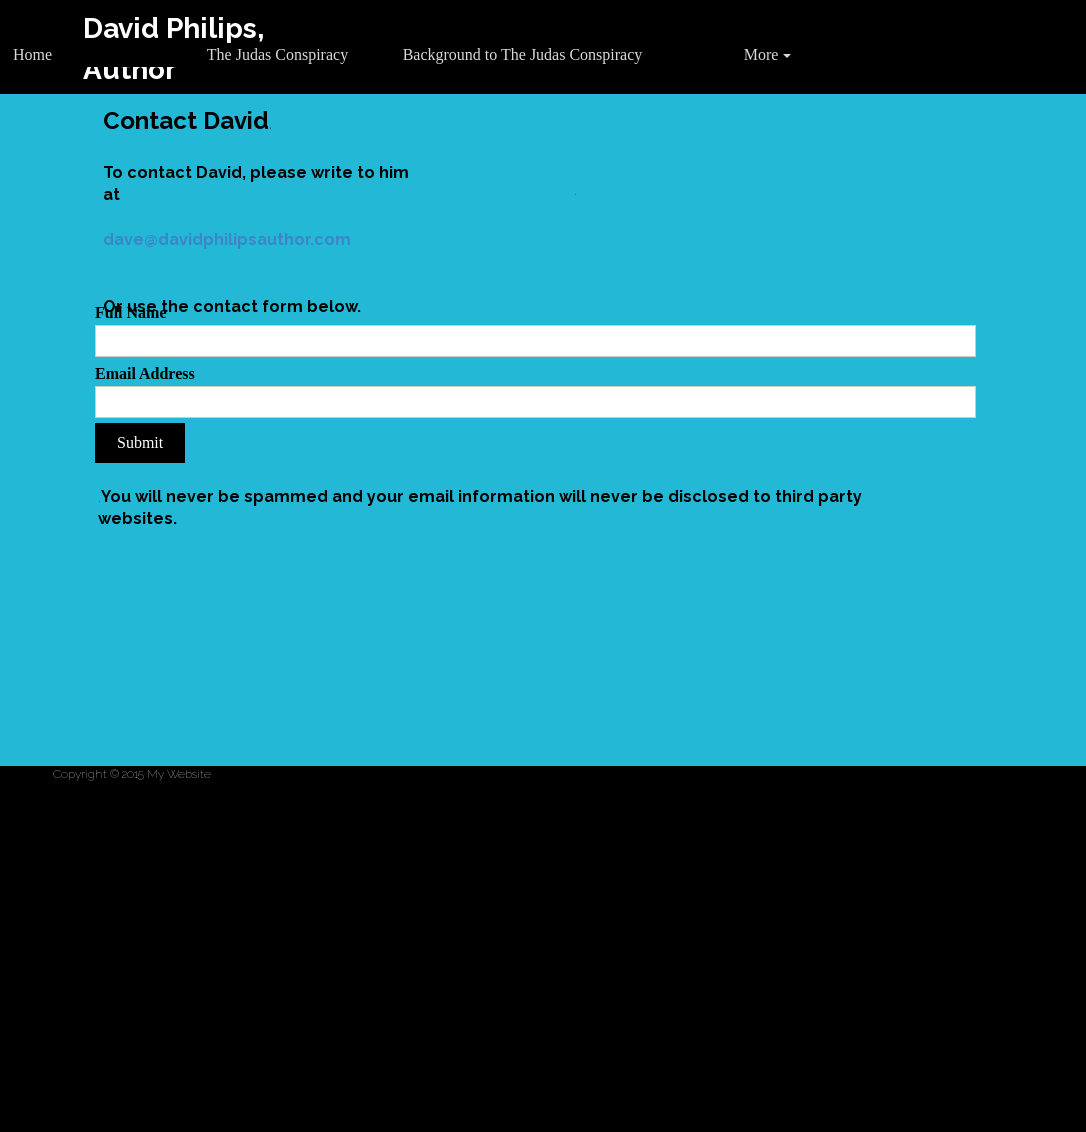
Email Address (145, 373)
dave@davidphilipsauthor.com (227, 239)
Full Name (131, 312)
